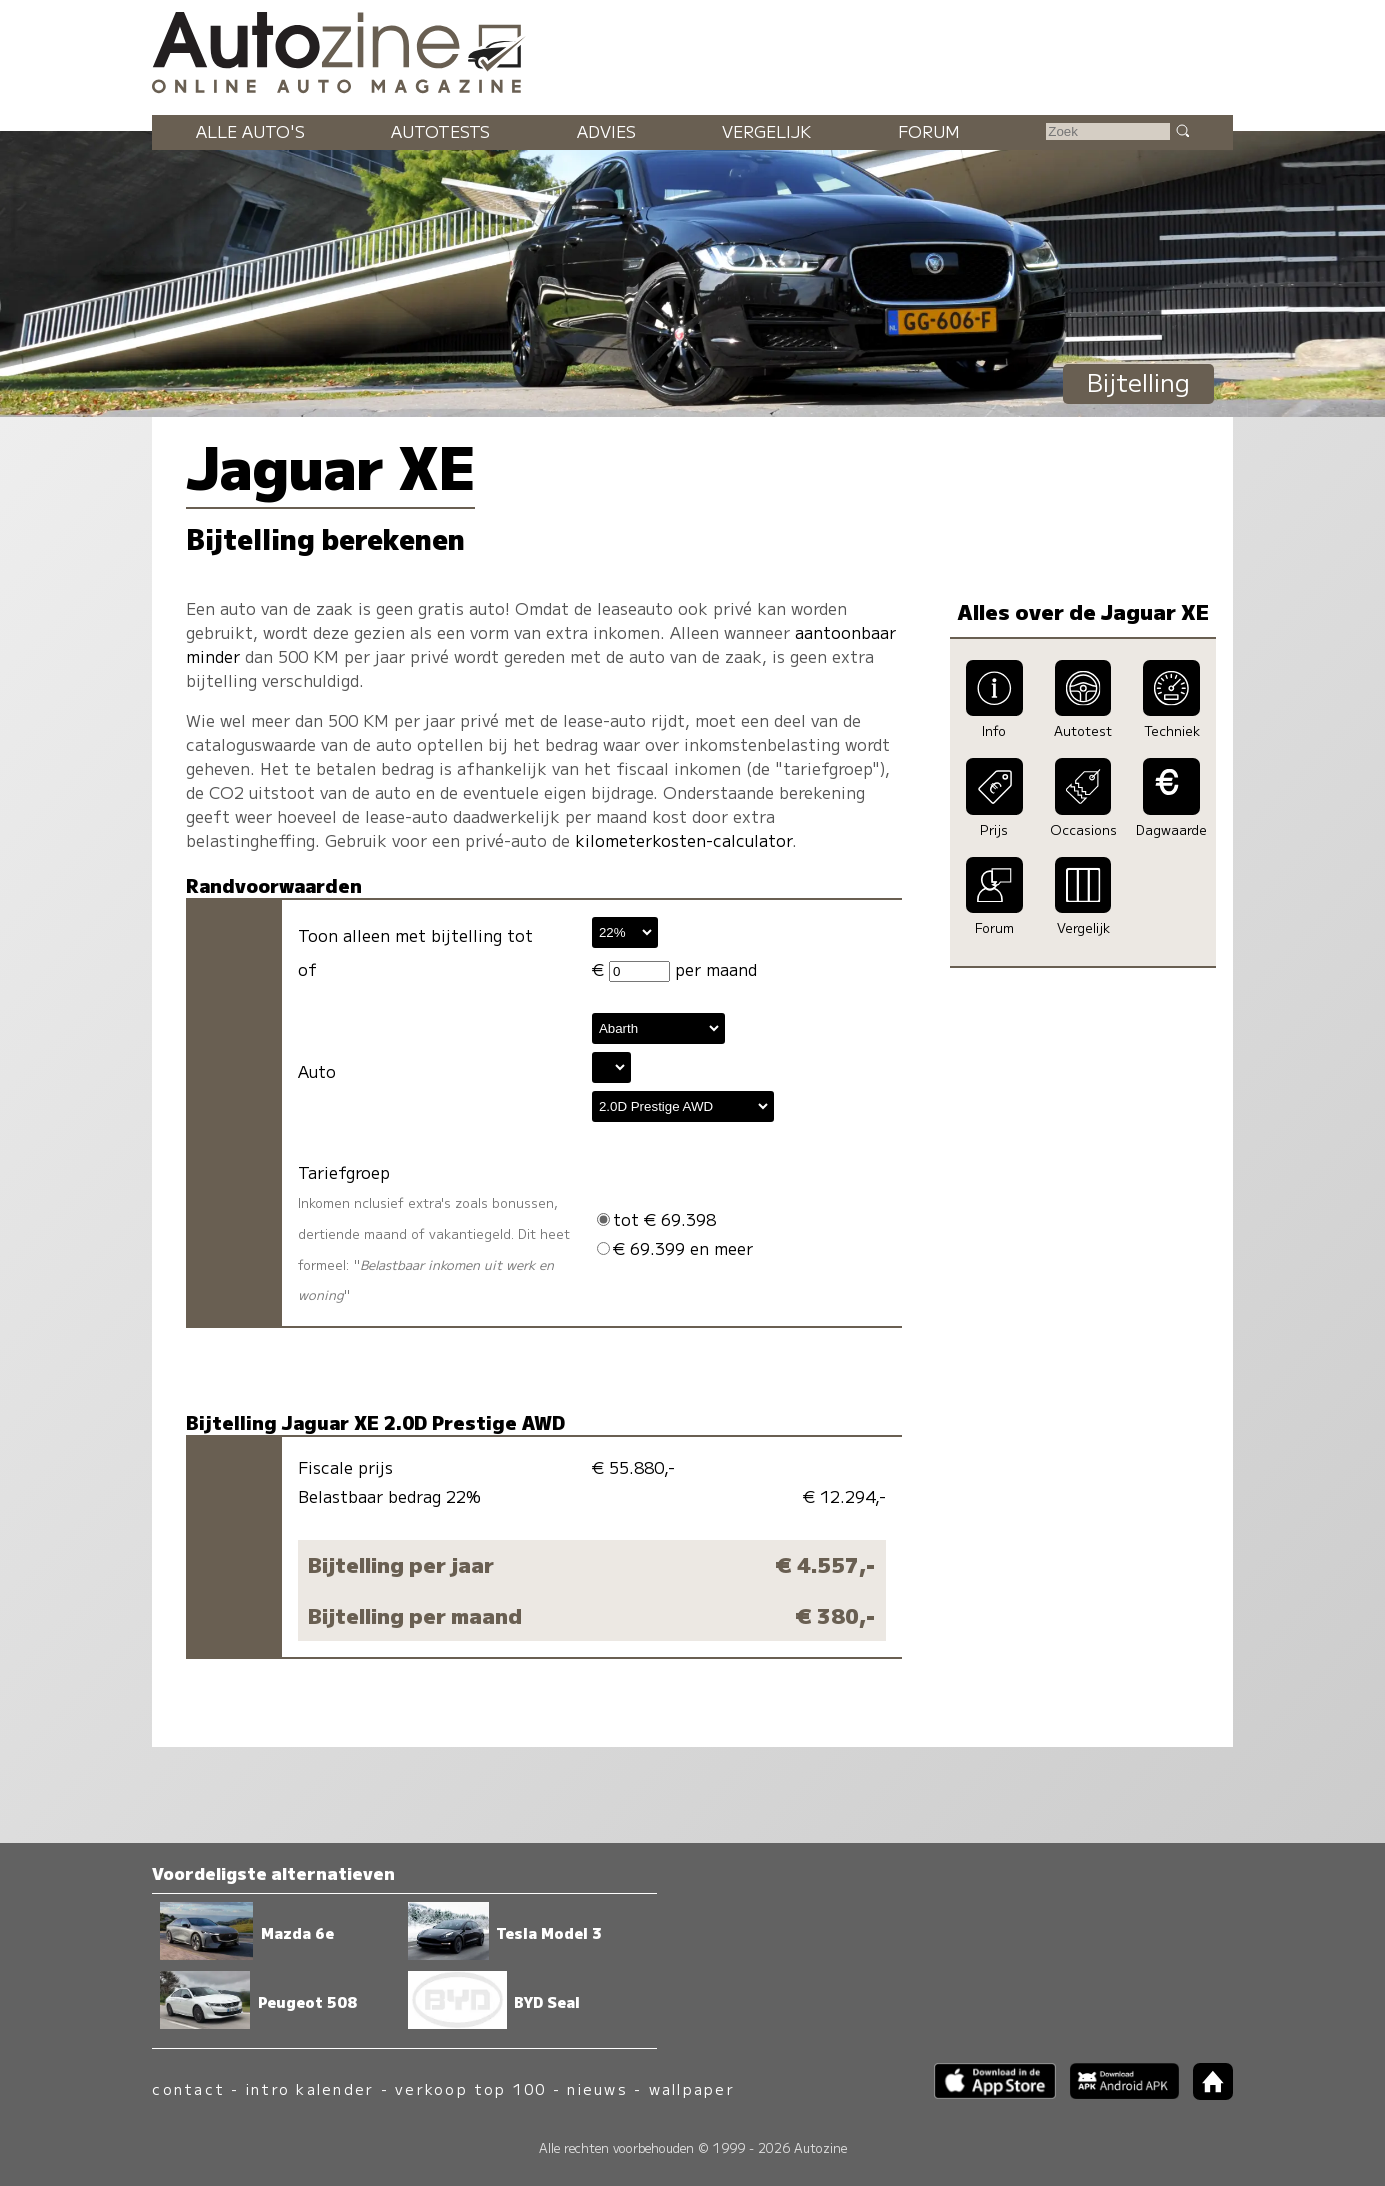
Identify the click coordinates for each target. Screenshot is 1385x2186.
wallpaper (692, 2088)
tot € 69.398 (656, 1219)
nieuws (597, 2088)
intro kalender (310, 2088)
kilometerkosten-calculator (683, 840)
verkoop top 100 (471, 2088)
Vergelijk (766, 131)
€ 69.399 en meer (675, 1248)
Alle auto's (250, 131)
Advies (606, 131)
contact (188, 2088)
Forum (929, 131)
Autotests (440, 131)
